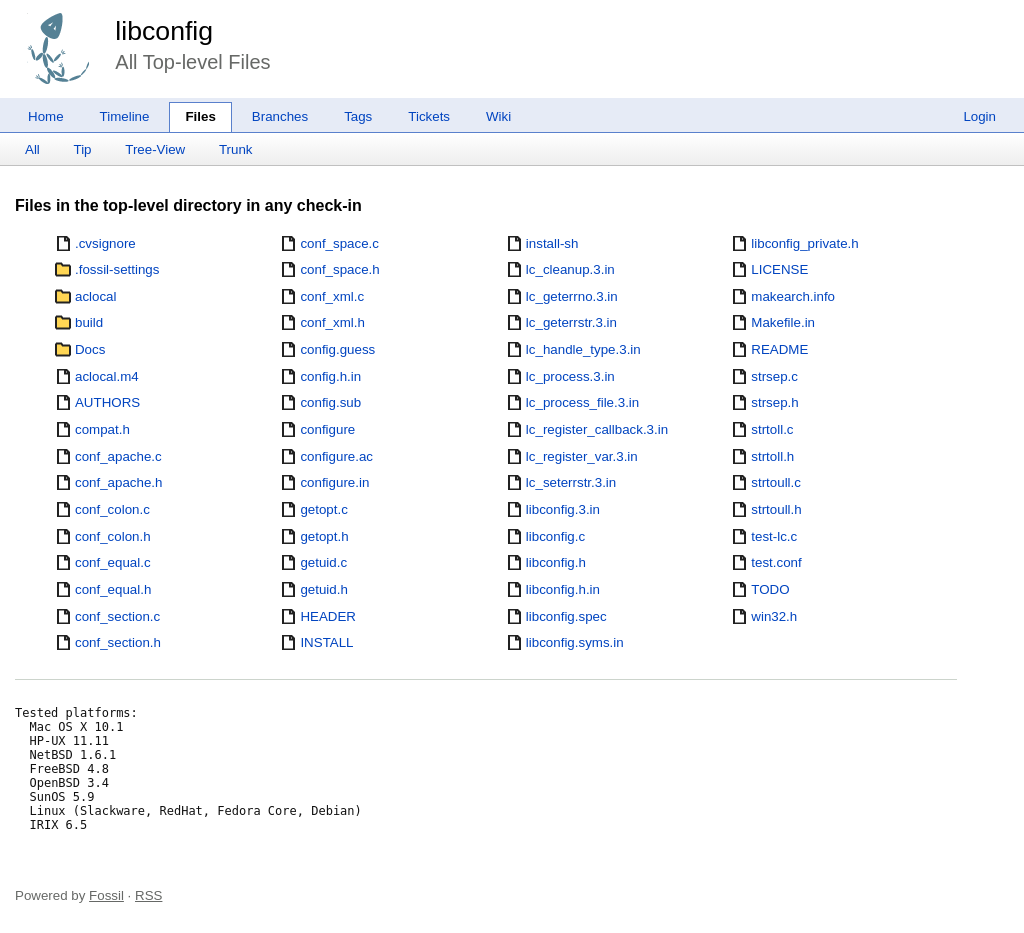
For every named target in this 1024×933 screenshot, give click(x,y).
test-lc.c (774, 536)
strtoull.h (776, 509)
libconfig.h (556, 562)
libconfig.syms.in (575, 642)
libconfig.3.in (563, 509)
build (89, 322)
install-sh (552, 243)
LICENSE (779, 269)
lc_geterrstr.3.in (571, 322)
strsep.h (774, 402)
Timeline (125, 116)
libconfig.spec (566, 616)
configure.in (334, 482)
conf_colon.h (113, 536)
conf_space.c (339, 243)
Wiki (498, 116)
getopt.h (324, 536)
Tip (83, 149)
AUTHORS (107, 402)
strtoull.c (776, 482)
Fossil (106, 895)
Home (46, 116)
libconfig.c (555, 536)
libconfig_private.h (804, 243)
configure (327, 429)
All (32, 149)
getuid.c (323, 562)
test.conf (776, 562)
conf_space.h (339, 269)
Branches (280, 116)
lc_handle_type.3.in (583, 349)
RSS (148, 895)
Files (200, 116)
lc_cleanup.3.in (570, 269)
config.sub (330, 402)
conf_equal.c (113, 562)
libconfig (164, 31)
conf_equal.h (113, 589)
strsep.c (774, 376)
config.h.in (330, 376)
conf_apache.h (118, 482)
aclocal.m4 (107, 376)
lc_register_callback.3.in (597, 429)
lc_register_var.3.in (582, 456)
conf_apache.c (118, 456)
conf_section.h (118, 642)
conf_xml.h (332, 322)
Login (979, 116)
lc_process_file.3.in (582, 402)
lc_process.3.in (570, 376)
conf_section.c (117, 616)
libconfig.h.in (563, 589)
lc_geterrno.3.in (572, 296)
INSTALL (326, 642)
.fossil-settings (117, 269)
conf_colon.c (112, 509)
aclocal (96, 296)
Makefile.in (783, 322)
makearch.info (793, 296)
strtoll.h (772, 456)
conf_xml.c (332, 296)
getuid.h (323, 589)
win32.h (774, 616)
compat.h (102, 429)
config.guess (337, 349)
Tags (358, 116)
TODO (770, 589)
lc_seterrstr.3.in (571, 482)
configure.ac (336, 456)
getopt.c (323, 509)
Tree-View (155, 149)
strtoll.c (772, 429)
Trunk (236, 149)
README (779, 349)
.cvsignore (105, 243)
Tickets (429, 116)
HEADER (328, 616)
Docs (90, 349)
